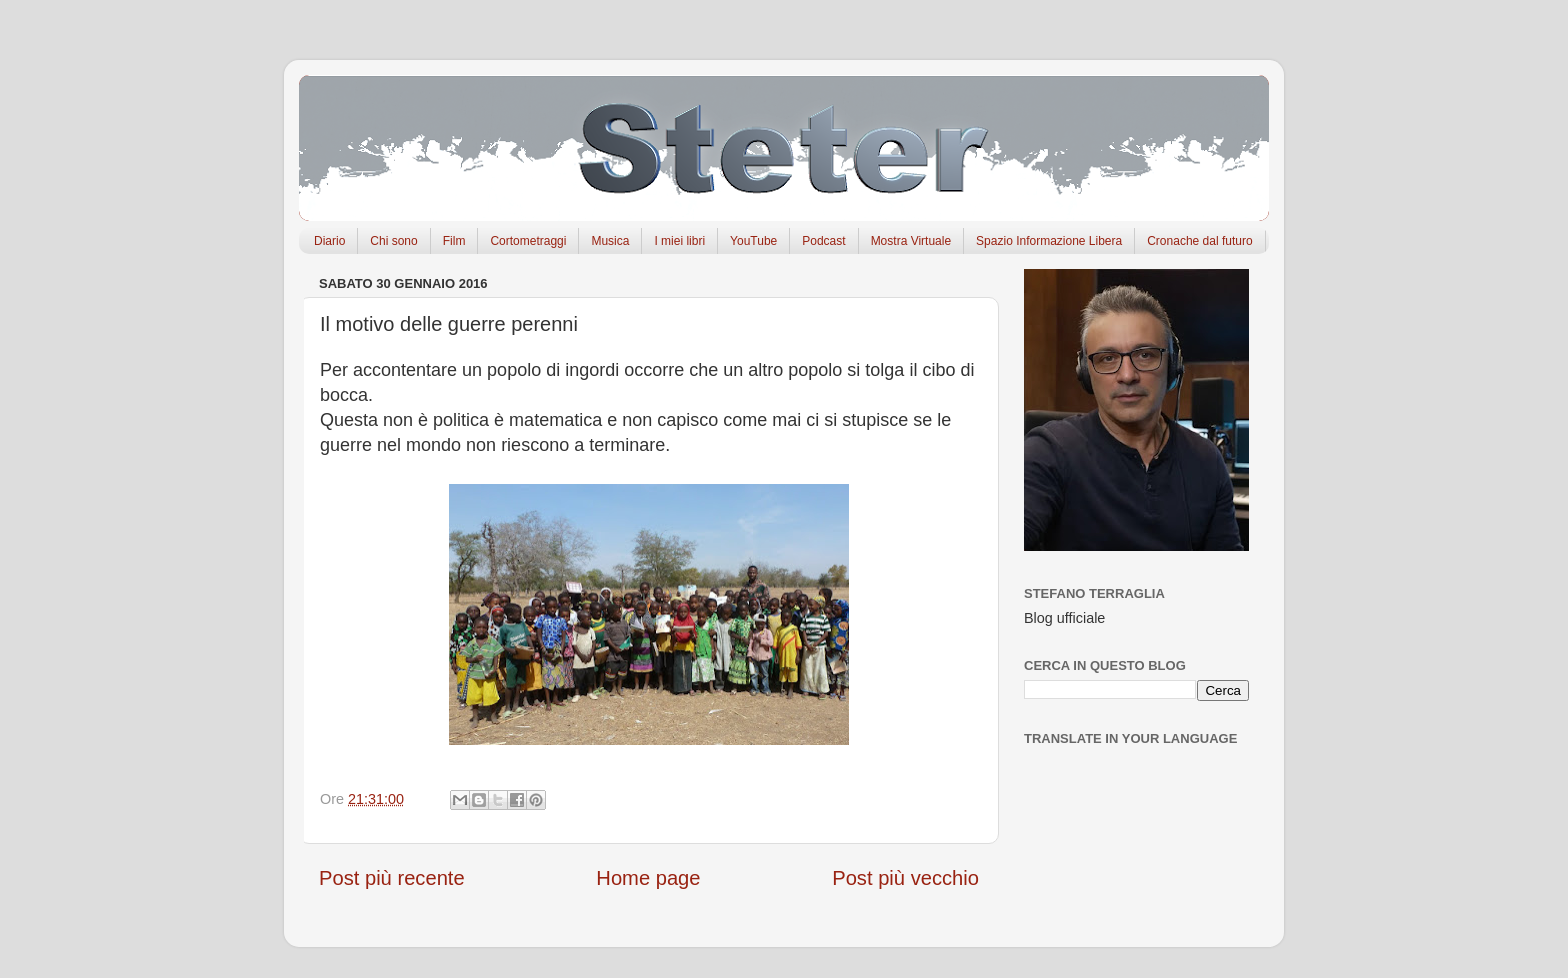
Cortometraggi (528, 241)
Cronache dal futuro (1199, 241)
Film (454, 241)
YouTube (753, 241)
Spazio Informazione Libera (1049, 241)
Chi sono (393, 241)
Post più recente (392, 878)
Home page (648, 878)
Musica (610, 241)
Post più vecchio (905, 878)
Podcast (823, 241)
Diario (329, 241)
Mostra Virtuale (911, 241)
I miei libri (679, 241)
